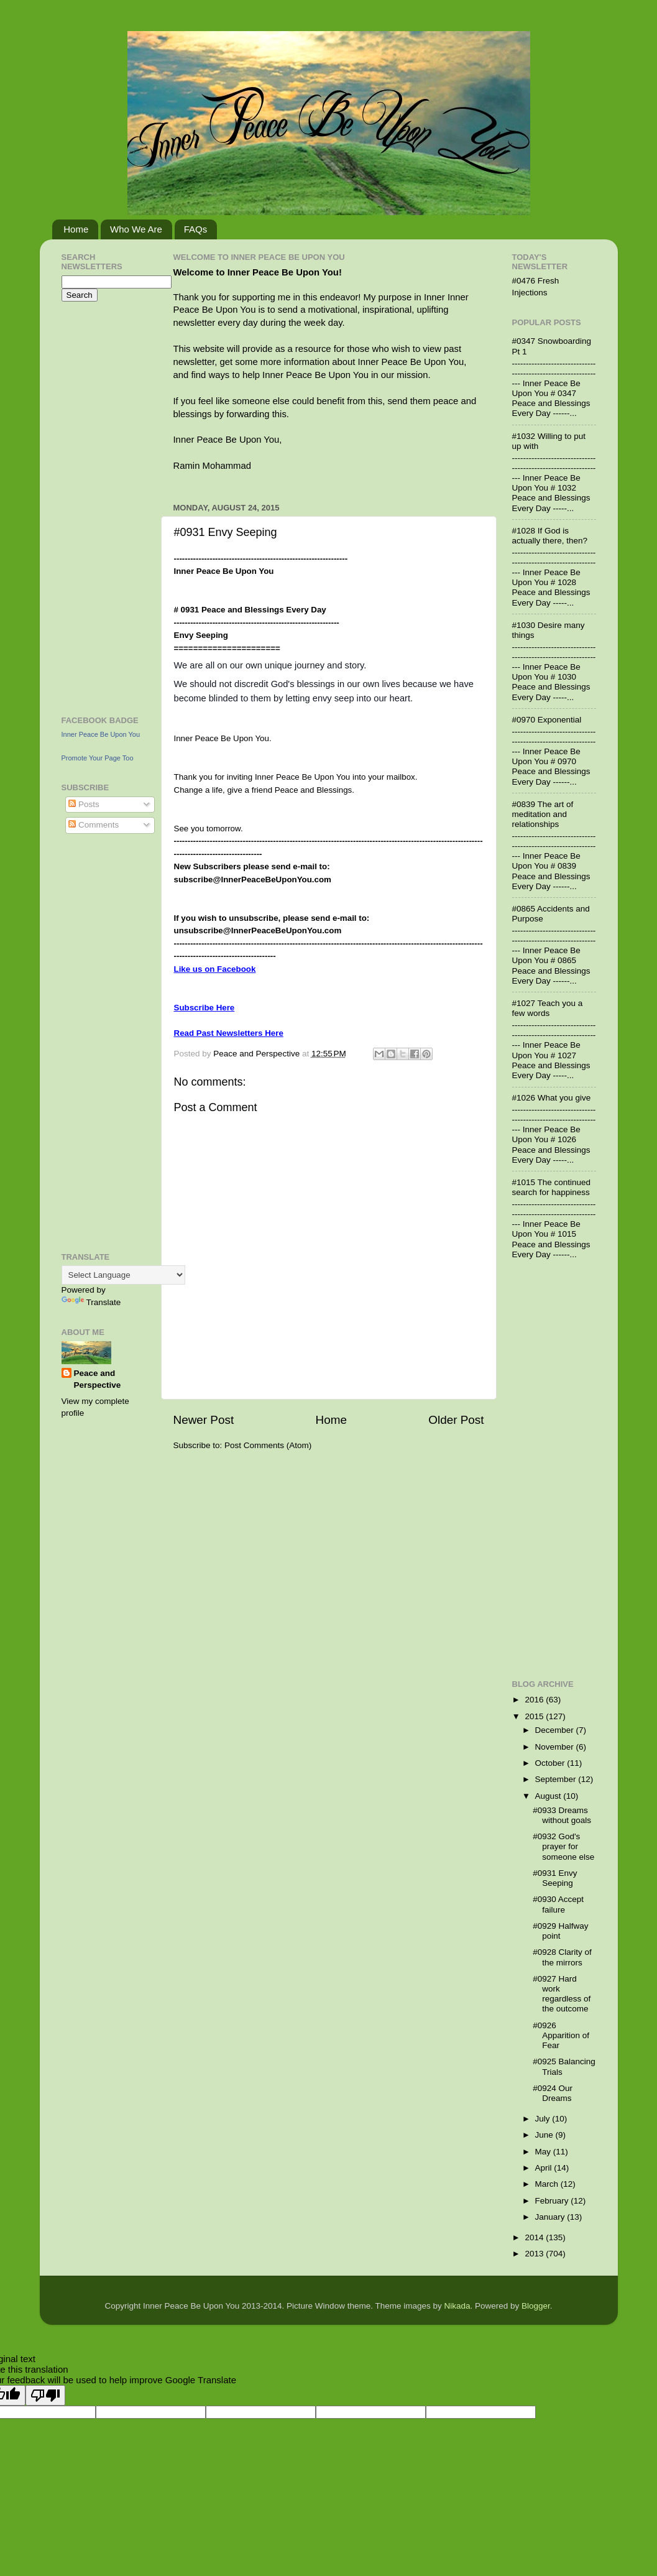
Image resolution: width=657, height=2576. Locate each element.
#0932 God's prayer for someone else (563, 1846)
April (544, 2167)
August (549, 1796)
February (553, 2200)
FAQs (196, 229)
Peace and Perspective (97, 1379)
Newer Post (203, 1419)
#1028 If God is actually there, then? (550, 535)
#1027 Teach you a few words (547, 1008)
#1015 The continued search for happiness (551, 1187)
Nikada (457, 2306)
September (557, 1779)
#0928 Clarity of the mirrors (562, 1957)
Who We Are (136, 229)
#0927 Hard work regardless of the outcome (561, 1994)
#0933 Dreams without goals (562, 1815)
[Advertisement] (99, 506)
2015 (535, 1716)
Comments (93, 824)
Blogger (535, 2306)
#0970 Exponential (547, 719)
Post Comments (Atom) (267, 1445)
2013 (535, 2253)
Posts (83, 804)
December (555, 1730)
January (551, 2217)
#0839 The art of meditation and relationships (543, 814)
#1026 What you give (551, 1097)
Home (75, 229)
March (548, 2184)
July (544, 2118)
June (545, 2135)
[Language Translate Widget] (123, 1275)
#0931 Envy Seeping (555, 1878)
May (544, 2151)
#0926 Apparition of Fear (561, 2035)
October (551, 1763)
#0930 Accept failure (558, 1904)
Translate (91, 1302)
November (555, 1747)
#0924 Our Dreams (552, 2093)
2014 (535, 2237)
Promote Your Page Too (98, 758)
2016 (535, 1699)
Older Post (456, 1419)
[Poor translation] (45, 2395)
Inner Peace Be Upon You (101, 734)
